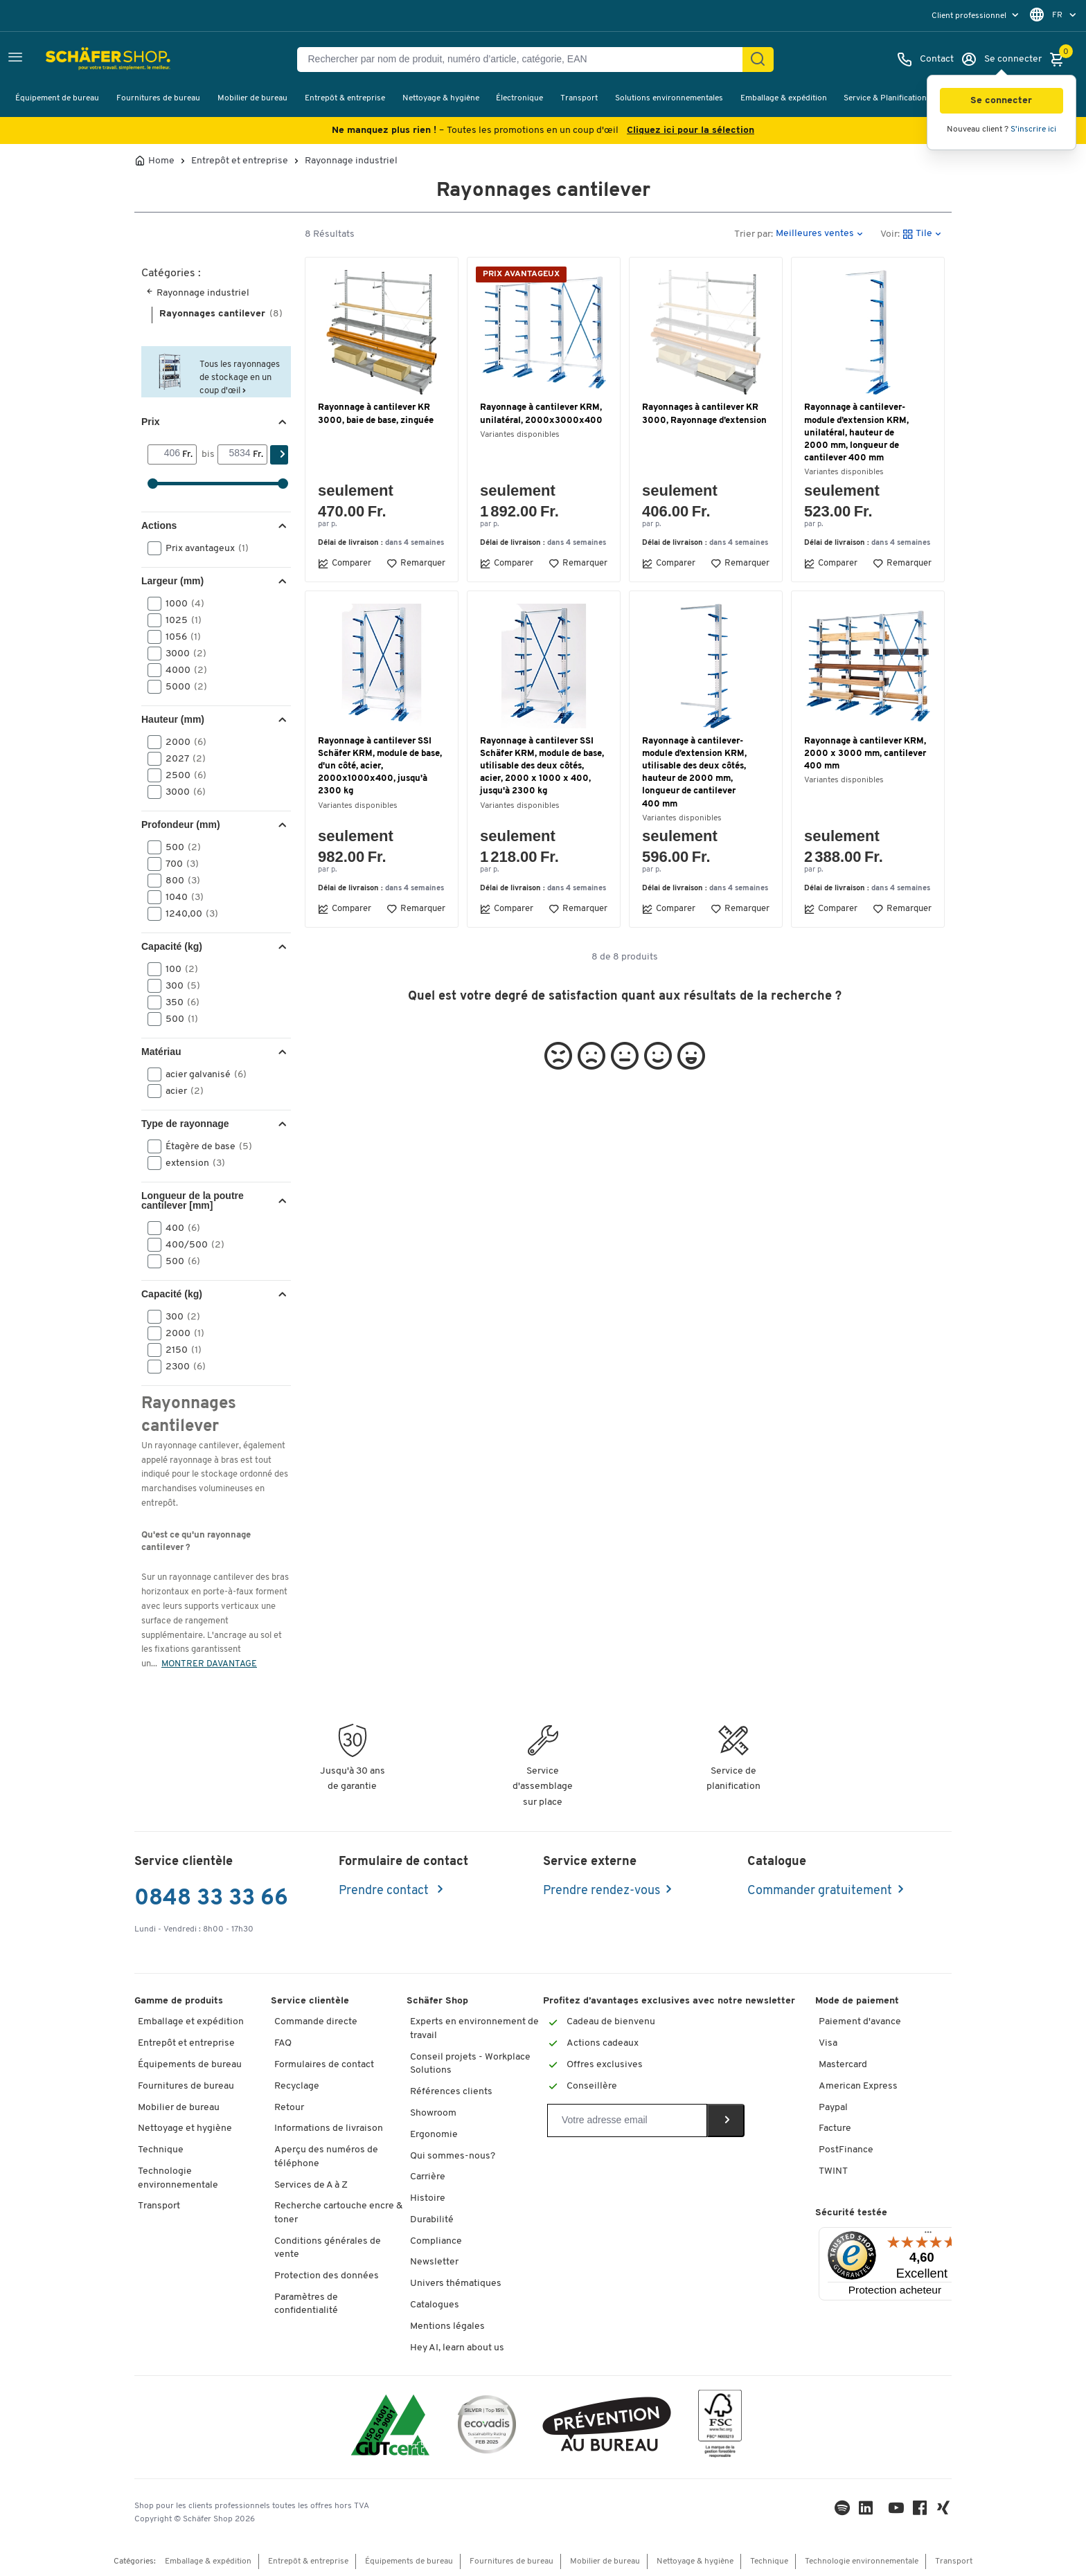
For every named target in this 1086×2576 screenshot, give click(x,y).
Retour (289, 2107)
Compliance (436, 2241)
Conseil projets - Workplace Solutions (470, 2064)
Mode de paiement (857, 2001)
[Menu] (928, 2235)
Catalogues (434, 2305)
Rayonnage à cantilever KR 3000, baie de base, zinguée (376, 413)
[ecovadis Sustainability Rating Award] (487, 2426)
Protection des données (326, 2276)
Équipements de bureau (190, 2065)
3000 (181, 653)
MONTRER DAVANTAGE (209, 1663)
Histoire (427, 2198)
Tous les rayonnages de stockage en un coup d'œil (239, 377)
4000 (182, 670)
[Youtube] (896, 2511)
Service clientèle (310, 2001)
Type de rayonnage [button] (185, 1123)
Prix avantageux (203, 548)
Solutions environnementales (669, 98)
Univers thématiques (455, 2283)
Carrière (427, 2177)
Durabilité (432, 2220)
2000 (181, 742)
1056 (179, 637)
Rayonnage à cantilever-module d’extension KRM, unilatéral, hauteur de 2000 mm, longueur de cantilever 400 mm (856, 432)
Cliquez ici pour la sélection (690, 130)
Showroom (433, 2113)
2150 (179, 1350)
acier (180, 1091)
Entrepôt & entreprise (345, 98)
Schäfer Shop (437, 2001)
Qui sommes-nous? (452, 2156)
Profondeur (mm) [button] (180, 824)
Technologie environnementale (178, 2178)
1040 (180, 897)
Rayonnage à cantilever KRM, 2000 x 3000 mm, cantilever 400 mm (865, 754)
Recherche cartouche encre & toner (338, 2213)
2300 (181, 1366)
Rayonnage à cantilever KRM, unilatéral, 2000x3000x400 (541, 413)
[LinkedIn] (842, 2511)
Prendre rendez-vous (601, 1891)
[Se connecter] (1001, 59)
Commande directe (315, 2022)
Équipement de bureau (57, 98)
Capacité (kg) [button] (171, 946)
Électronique (519, 98)
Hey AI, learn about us (457, 2348)
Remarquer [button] (415, 563)
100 (177, 969)
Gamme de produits (178, 2001)
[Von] (165, 454)
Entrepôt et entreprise (239, 161)
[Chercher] (757, 60)
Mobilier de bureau (252, 98)
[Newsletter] (627, 2120)
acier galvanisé (202, 1074)
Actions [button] (159, 525)
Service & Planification (885, 98)
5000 (182, 687)
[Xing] (943, 2511)
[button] (1001, 101)
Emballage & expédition (783, 98)
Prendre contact (385, 1891)
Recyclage (296, 2086)
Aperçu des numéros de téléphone (326, 2157)
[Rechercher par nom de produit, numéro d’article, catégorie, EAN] (525, 59)
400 (178, 1228)
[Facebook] (919, 2511)
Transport (579, 98)
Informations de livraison (328, 2128)
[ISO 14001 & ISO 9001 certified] (390, 2427)
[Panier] (1060, 59)
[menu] (977, 15)
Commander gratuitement (819, 1891)
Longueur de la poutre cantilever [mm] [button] (192, 1200)
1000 (180, 604)
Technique (161, 2150)
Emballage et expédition (191, 2022)
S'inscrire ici (1033, 129)
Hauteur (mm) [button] (172, 719)
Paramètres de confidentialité (306, 2304)
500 (179, 847)
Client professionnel (970, 16)
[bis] (235, 454)
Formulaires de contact (324, 2065)
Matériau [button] (161, 1051)
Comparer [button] (344, 563)
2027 (181, 759)
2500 (181, 775)
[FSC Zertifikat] (720, 2427)
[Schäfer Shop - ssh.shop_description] (78, 59)
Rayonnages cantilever (221, 314)
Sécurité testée (851, 2213)
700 (178, 864)
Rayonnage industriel (351, 161)
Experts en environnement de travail (474, 2029)
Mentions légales (447, 2326)
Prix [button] (150, 421)
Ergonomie (434, 2134)
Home (161, 161)
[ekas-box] (607, 2426)
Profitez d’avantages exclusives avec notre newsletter (669, 2001)
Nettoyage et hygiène (185, 2128)
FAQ (283, 2043)
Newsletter (434, 2262)
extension (191, 1163)
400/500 (190, 1245)
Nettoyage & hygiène (440, 98)
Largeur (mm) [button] (172, 580)
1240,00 (187, 914)
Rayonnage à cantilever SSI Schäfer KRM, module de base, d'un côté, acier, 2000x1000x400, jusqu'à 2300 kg (380, 766)
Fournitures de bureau (158, 98)
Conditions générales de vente (327, 2248)
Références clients (451, 2092)
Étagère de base (204, 1146)
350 (178, 1002)
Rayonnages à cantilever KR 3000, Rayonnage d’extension (704, 413)
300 (178, 986)
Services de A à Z (311, 2185)
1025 (179, 620)
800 (178, 881)
